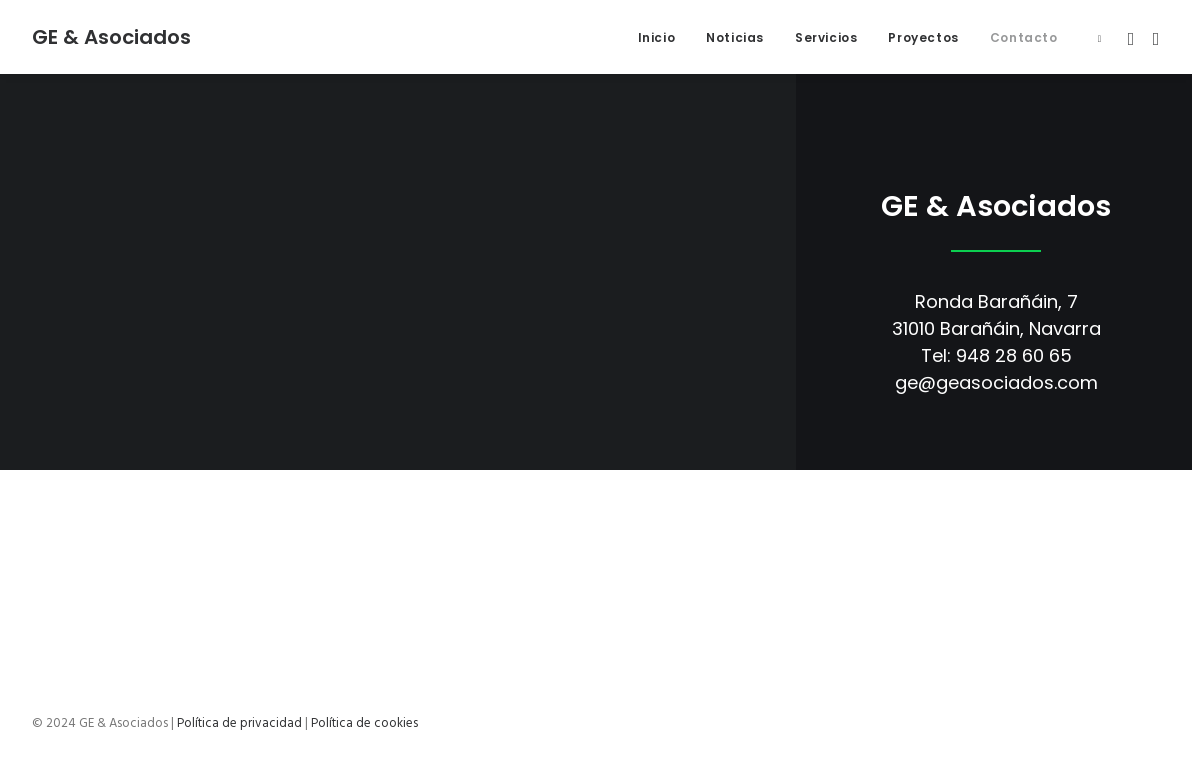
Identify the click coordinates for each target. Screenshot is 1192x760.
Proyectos (923, 37)
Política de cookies (364, 723)
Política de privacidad (239, 723)
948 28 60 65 (1014, 355)
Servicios (826, 37)
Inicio (657, 37)
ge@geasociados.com (996, 382)
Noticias (735, 37)
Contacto (1024, 37)
